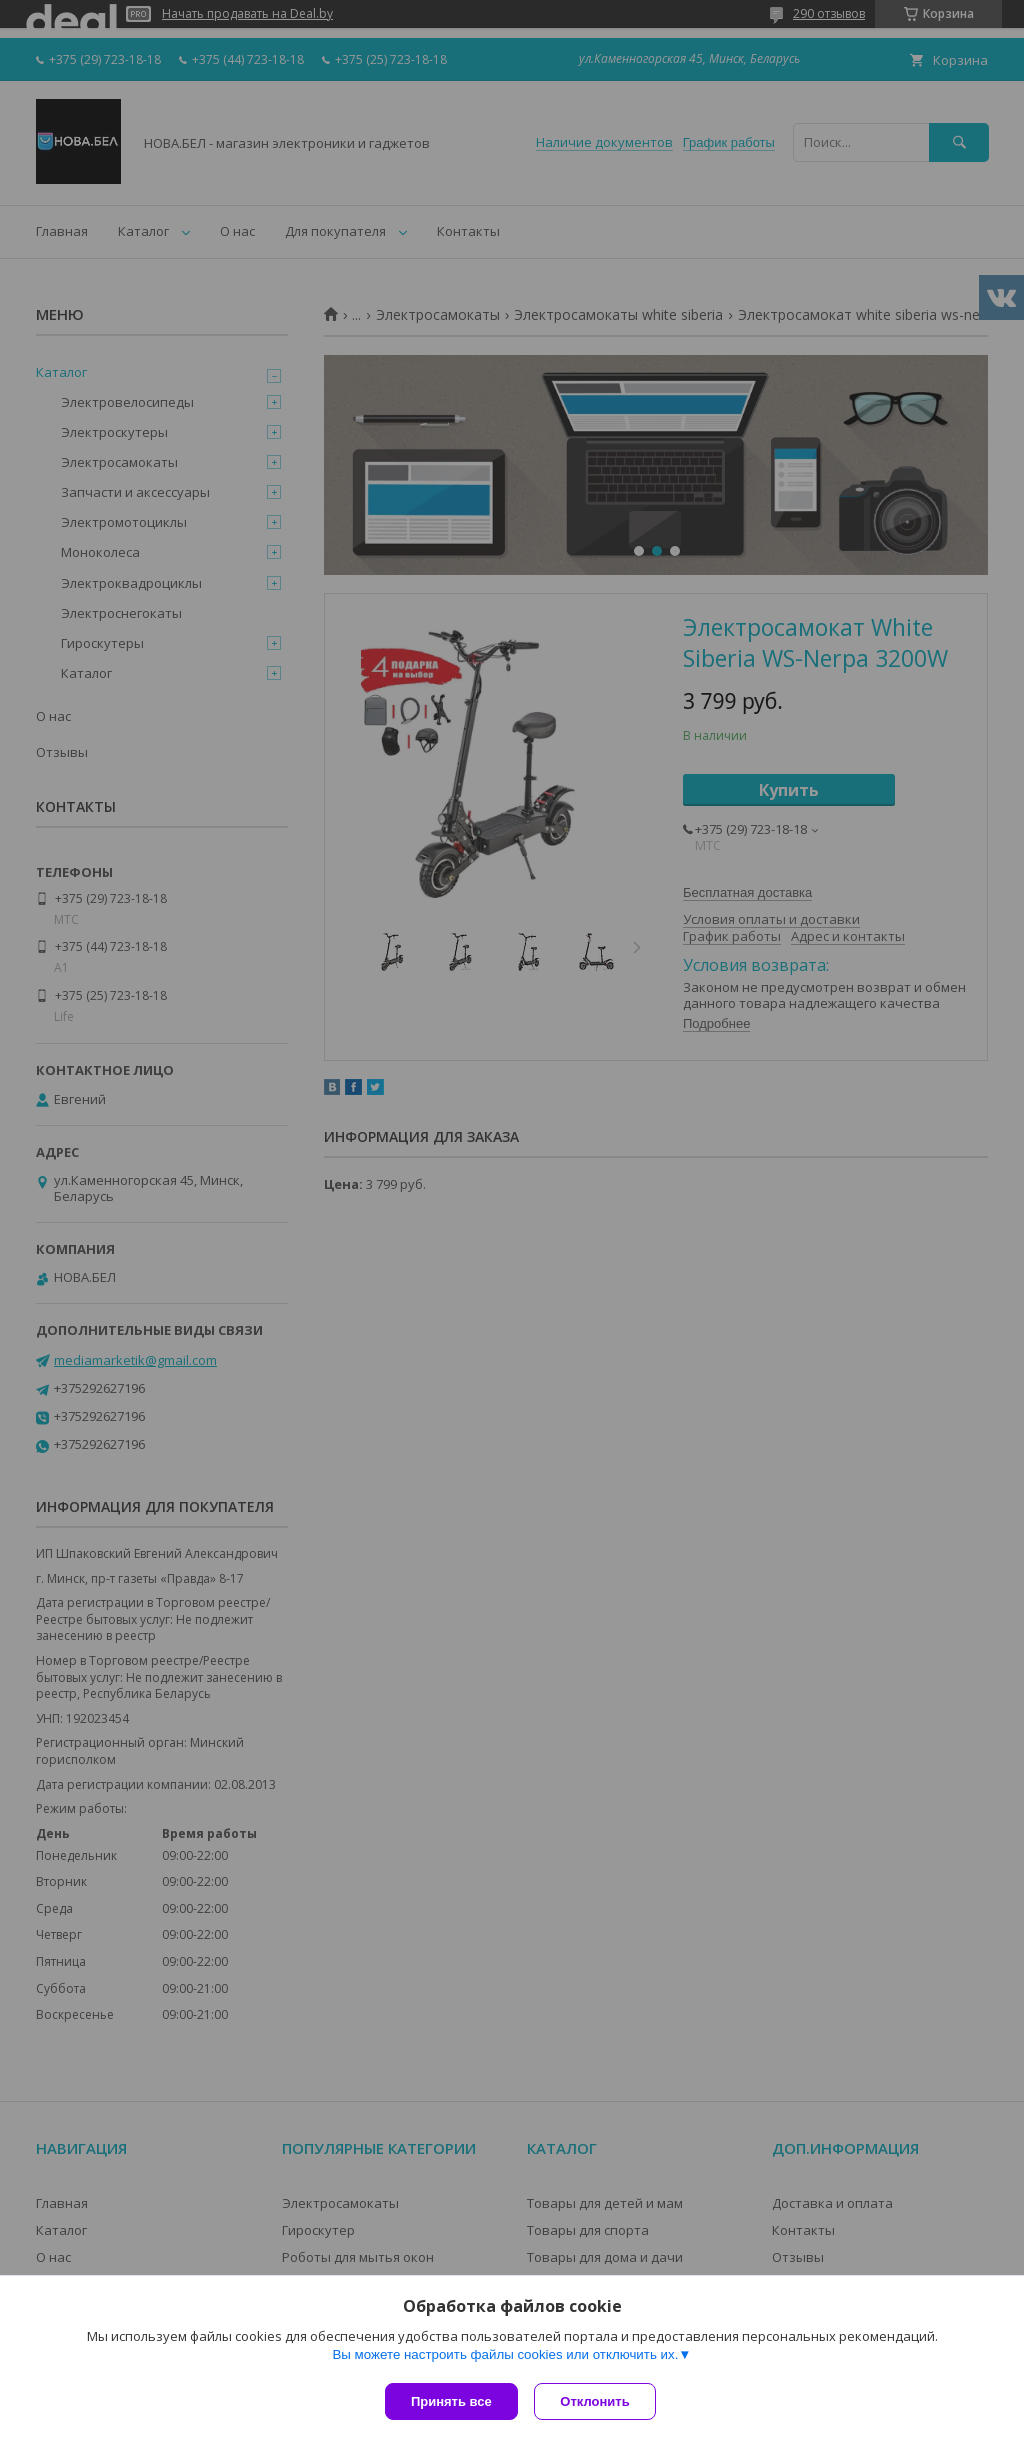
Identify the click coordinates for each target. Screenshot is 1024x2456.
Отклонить (598, 2401)
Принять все (451, 2401)
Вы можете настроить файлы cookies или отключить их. (505, 2357)
